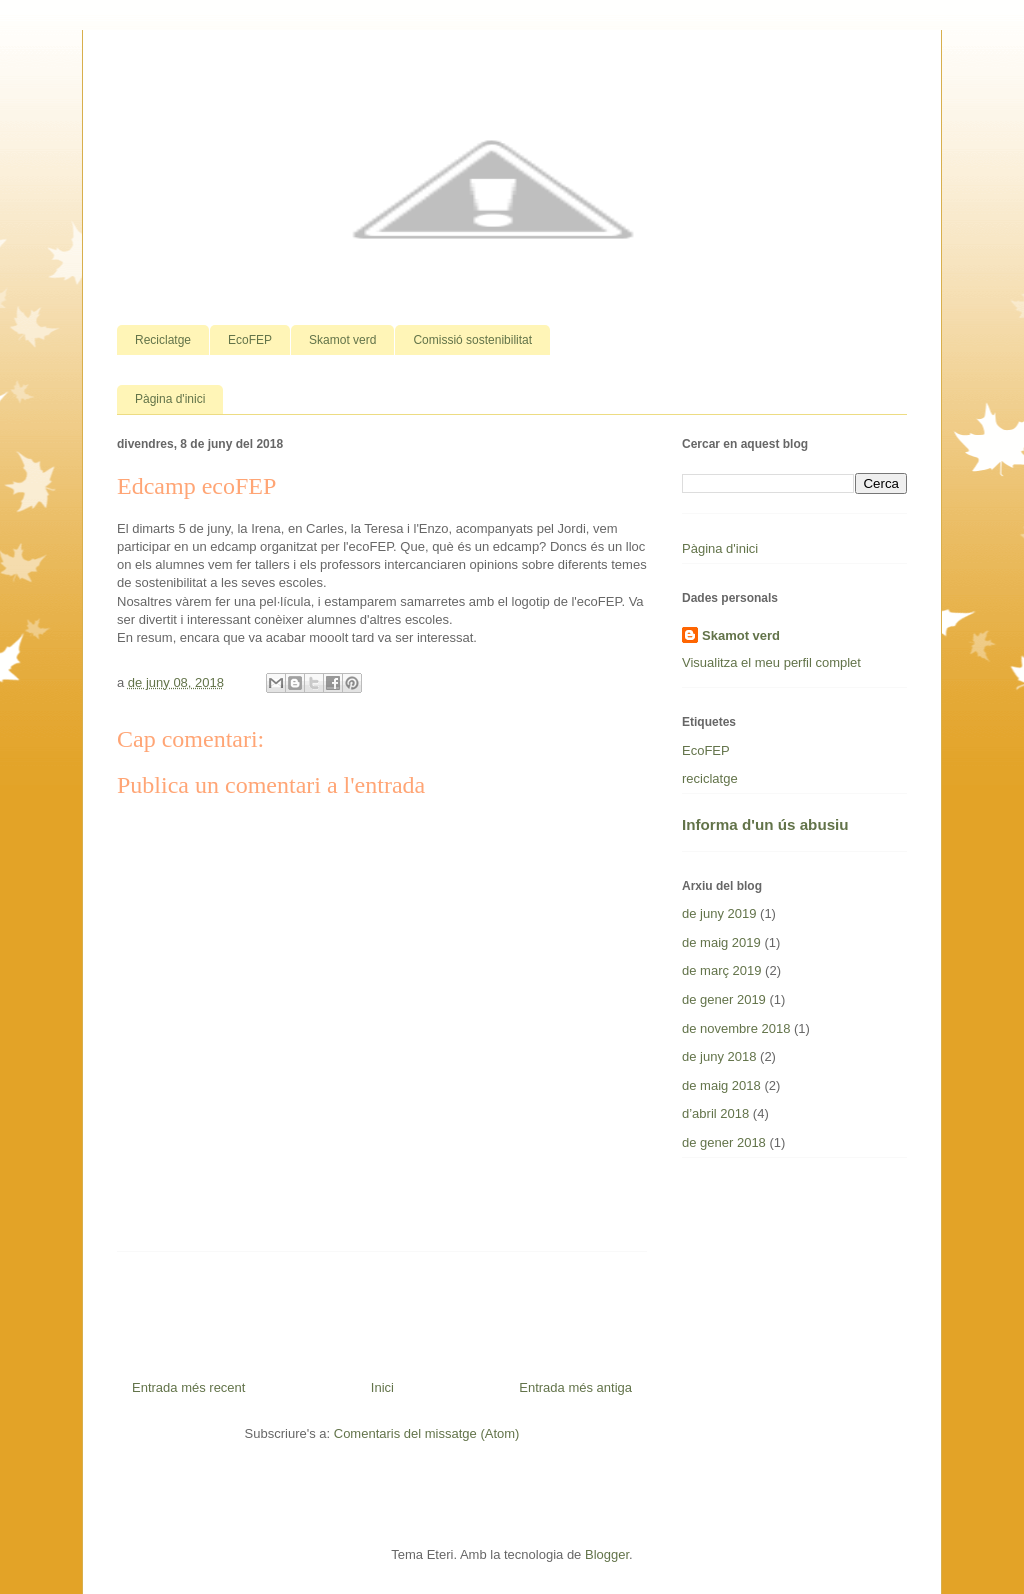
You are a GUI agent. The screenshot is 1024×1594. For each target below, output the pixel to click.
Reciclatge (163, 340)
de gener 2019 (724, 999)
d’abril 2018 (715, 1113)
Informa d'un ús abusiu (765, 824)
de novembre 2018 (736, 1028)
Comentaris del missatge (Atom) (427, 1433)
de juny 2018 (719, 1056)
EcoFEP (250, 340)
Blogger (607, 1554)
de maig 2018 (721, 1085)
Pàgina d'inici (170, 399)
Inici (382, 1387)
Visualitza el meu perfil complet (771, 662)
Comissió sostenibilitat (472, 340)
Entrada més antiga (575, 1387)
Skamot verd (342, 340)
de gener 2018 (724, 1142)
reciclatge (710, 778)
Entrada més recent (188, 1387)
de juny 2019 (719, 913)
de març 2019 (722, 970)
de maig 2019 (721, 942)
